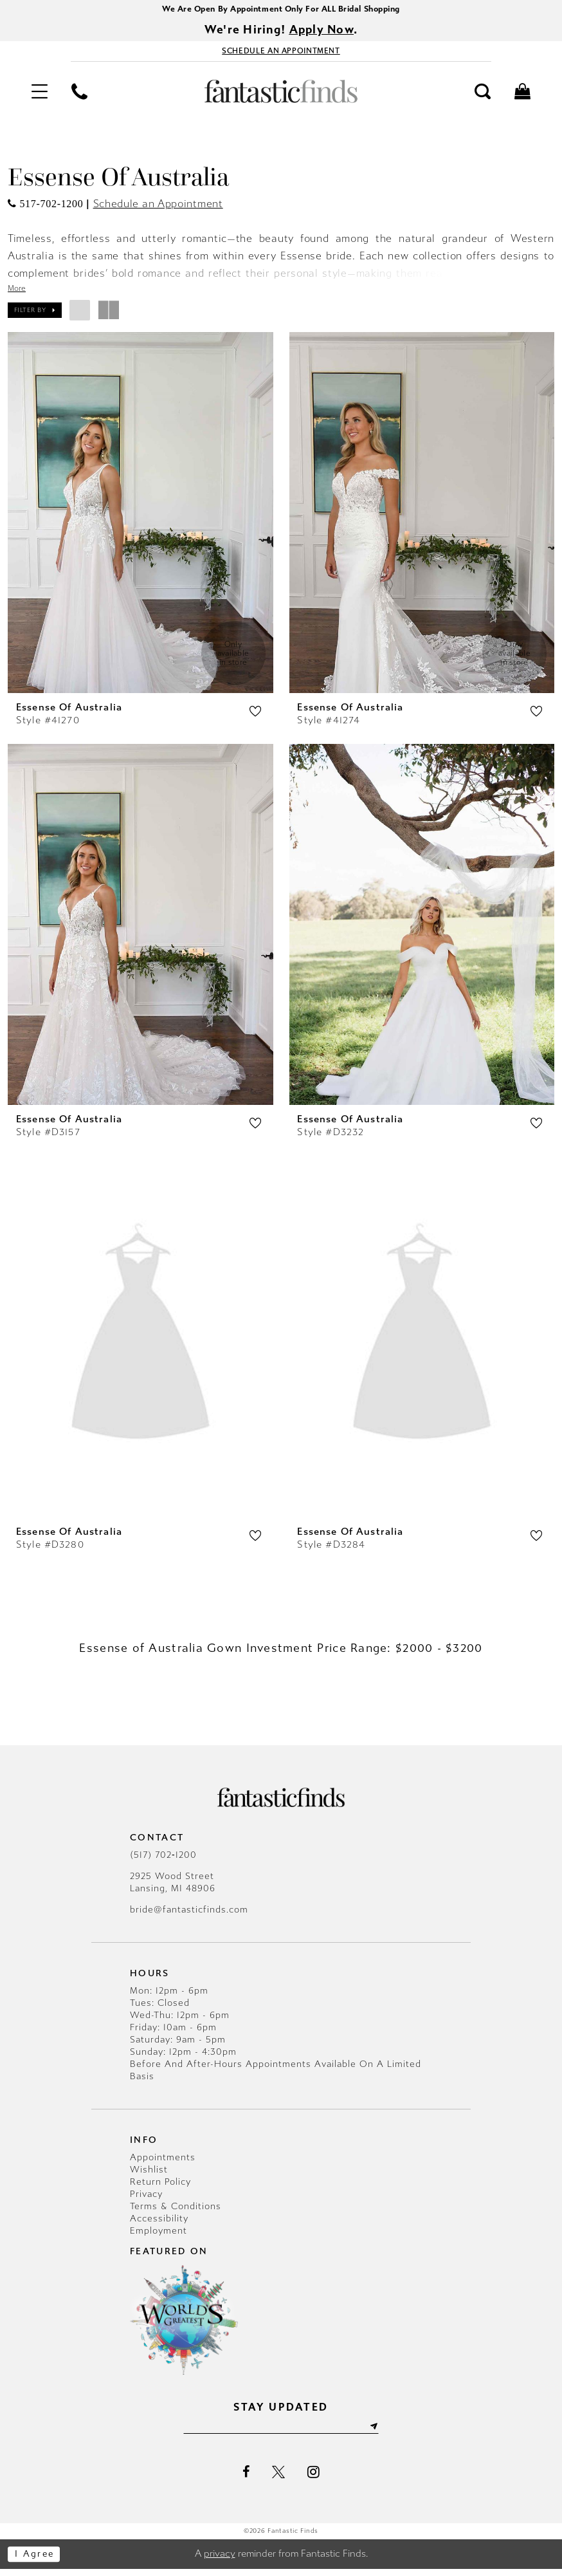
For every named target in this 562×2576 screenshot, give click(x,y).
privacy (219, 2561)
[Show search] (483, 95)
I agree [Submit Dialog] (37, 2561)
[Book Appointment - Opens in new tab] (281, 54)
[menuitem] (39, 95)
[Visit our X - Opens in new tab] (278, 2479)
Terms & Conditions (175, 2212)
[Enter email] (281, 2434)
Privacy (146, 2199)
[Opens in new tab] (45, 207)
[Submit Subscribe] (382, 2434)
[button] (39, 95)
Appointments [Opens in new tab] (162, 2163)
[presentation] (140, 517)
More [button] (17, 292)
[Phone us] (79, 95)
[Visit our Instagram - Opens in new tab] (313, 2479)
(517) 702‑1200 (163, 1861)
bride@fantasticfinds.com (189, 1916)
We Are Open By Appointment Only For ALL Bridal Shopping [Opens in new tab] (281, 9)
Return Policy (160, 2187)
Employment (158, 2236)
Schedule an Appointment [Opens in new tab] (158, 207)
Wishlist (149, 2175)
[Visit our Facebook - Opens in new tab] (246, 2479)
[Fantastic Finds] (281, 95)
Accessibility (159, 2224)
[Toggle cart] (523, 95)
